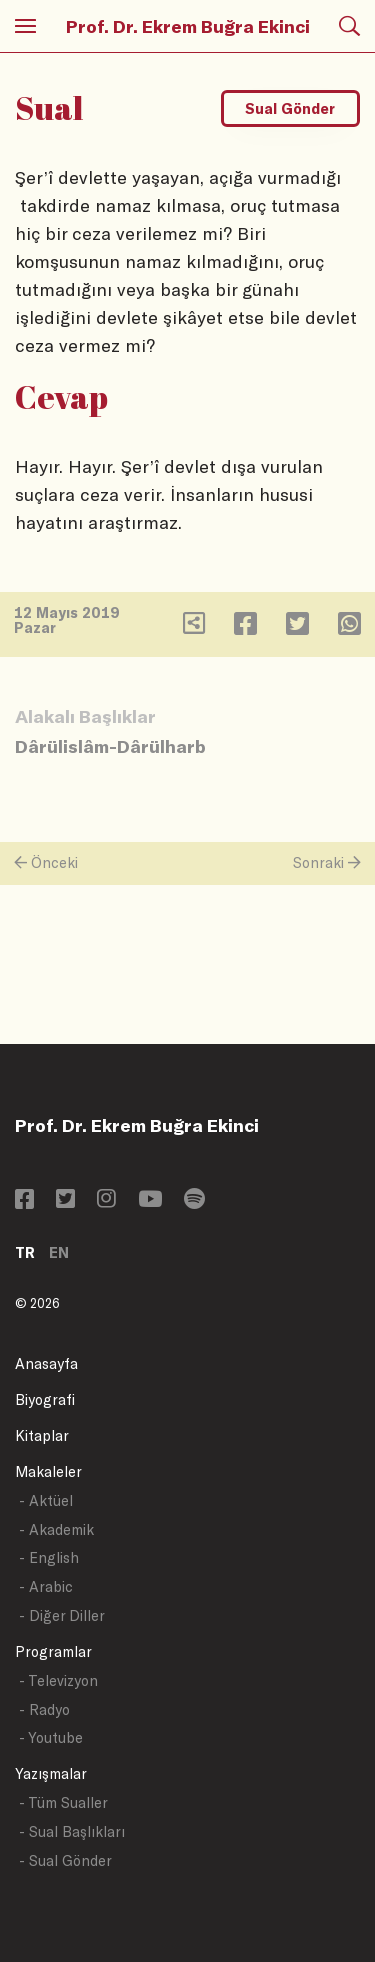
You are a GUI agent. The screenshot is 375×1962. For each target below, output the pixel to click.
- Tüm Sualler (63, 1802)
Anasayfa (46, 1363)
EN (59, 1252)
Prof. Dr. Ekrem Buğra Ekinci (188, 26)
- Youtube (51, 1737)
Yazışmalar (51, 1773)
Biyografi (45, 1399)
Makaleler (48, 1471)
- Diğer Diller (62, 1615)
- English (49, 1557)
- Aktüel (46, 1500)
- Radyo (44, 1709)
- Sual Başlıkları (72, 1831)
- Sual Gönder (65, 1860)
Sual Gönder (290, 108)
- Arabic (46, 1586)
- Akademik (56, 1529)
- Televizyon (58, 1680)
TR (25, 1252)
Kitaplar (42, 1435)
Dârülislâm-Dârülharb (110, 746)
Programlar (53, 1651)
